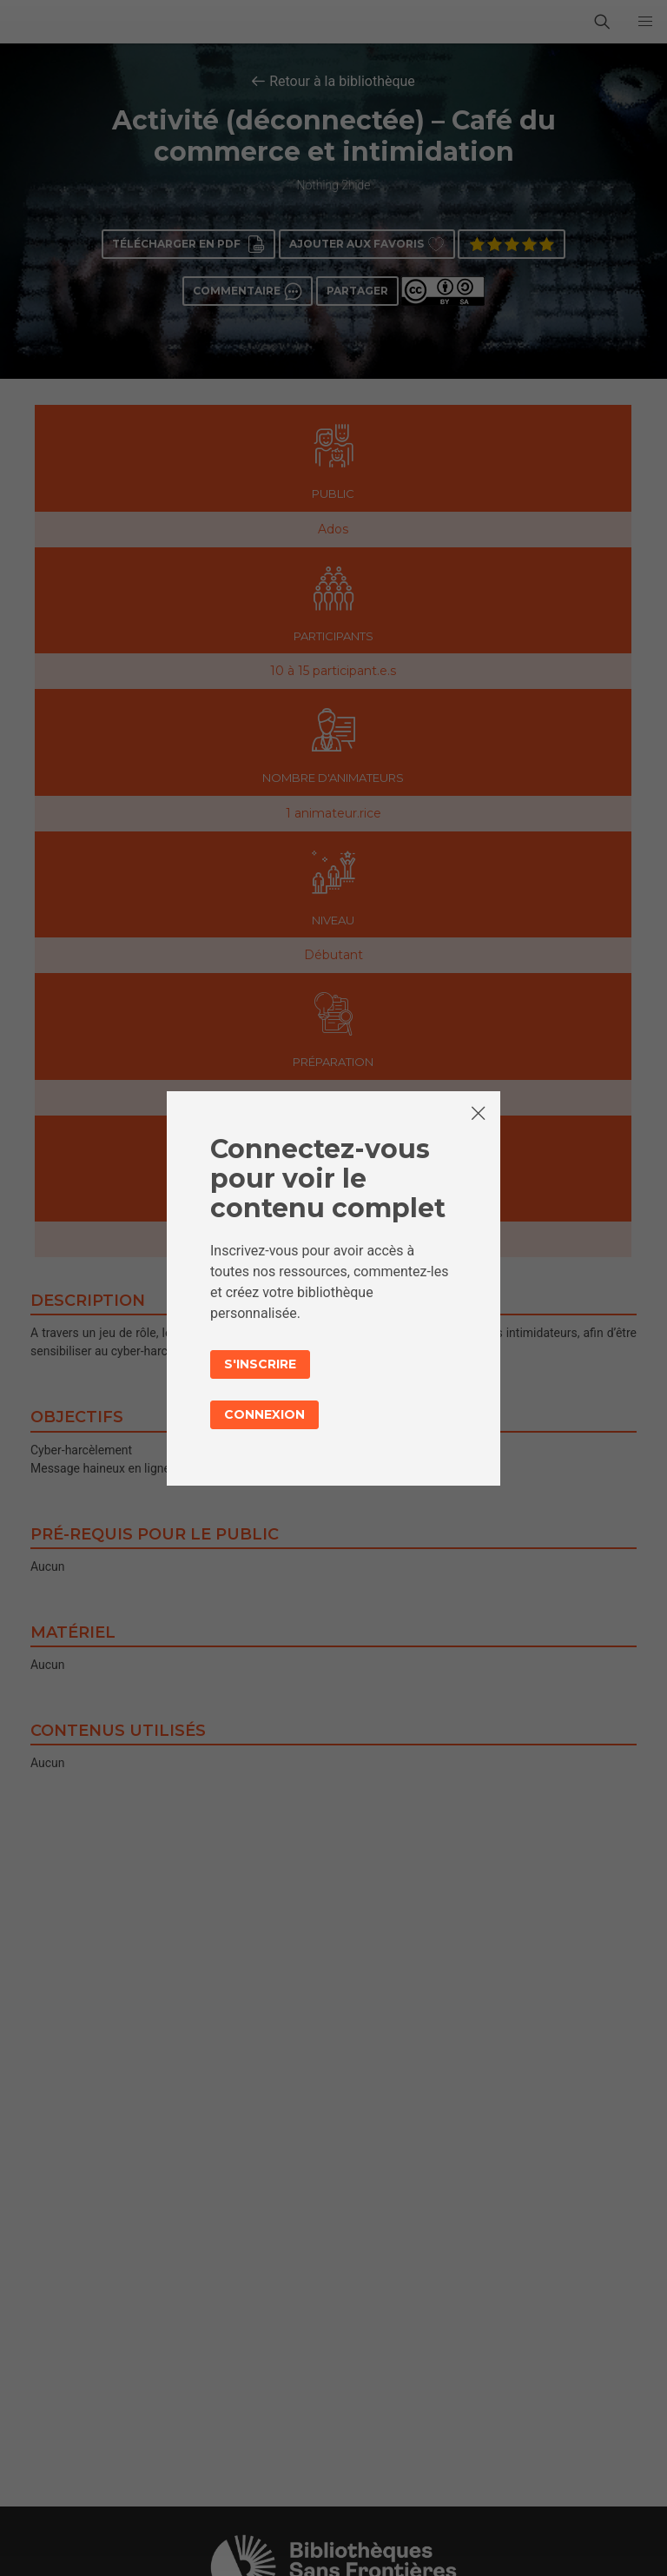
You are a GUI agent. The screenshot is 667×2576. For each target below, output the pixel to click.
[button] (645, 21)
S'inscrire (260, 1364)
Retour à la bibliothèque (342, 81)
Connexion (264, 1414)
